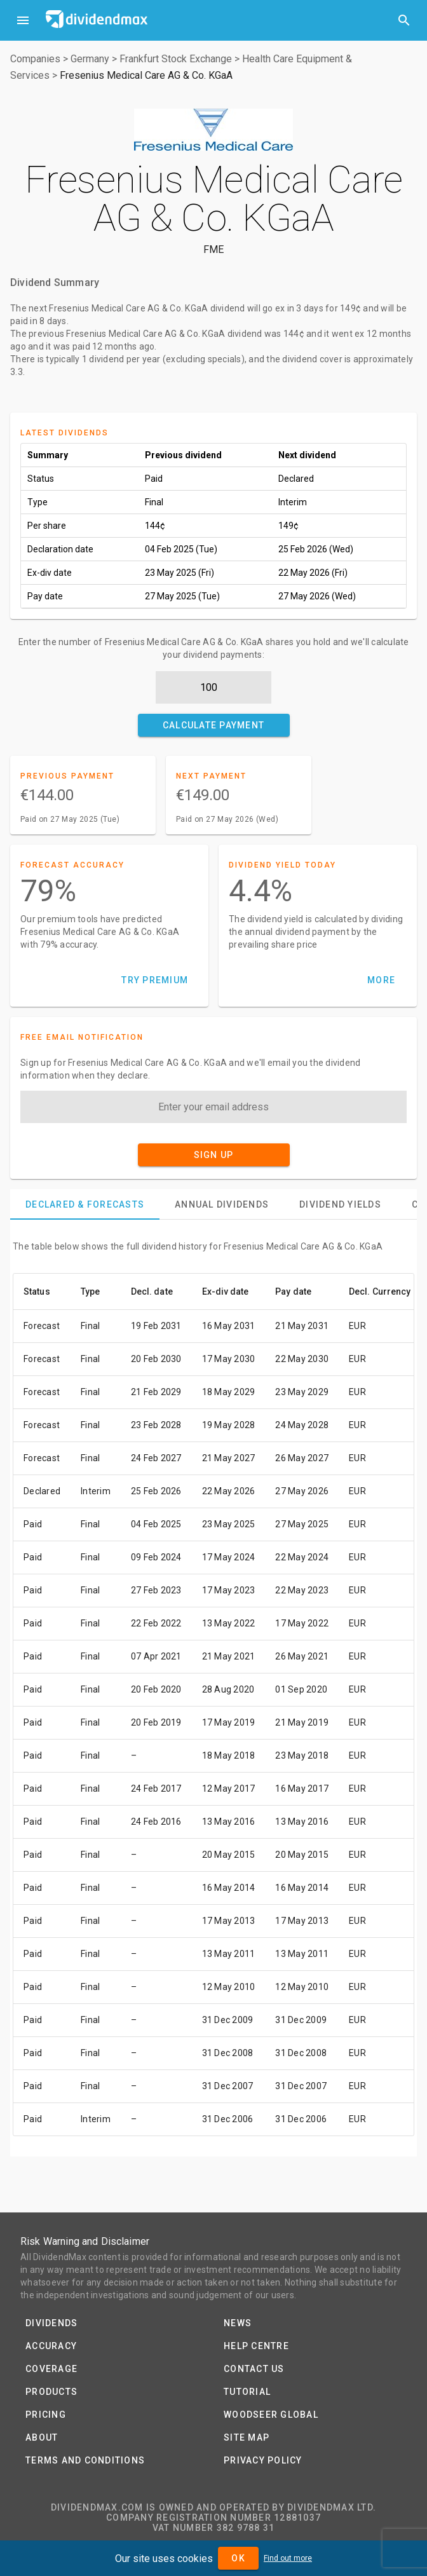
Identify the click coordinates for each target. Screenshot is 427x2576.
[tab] (84, 1204)
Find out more (288, 2558)
